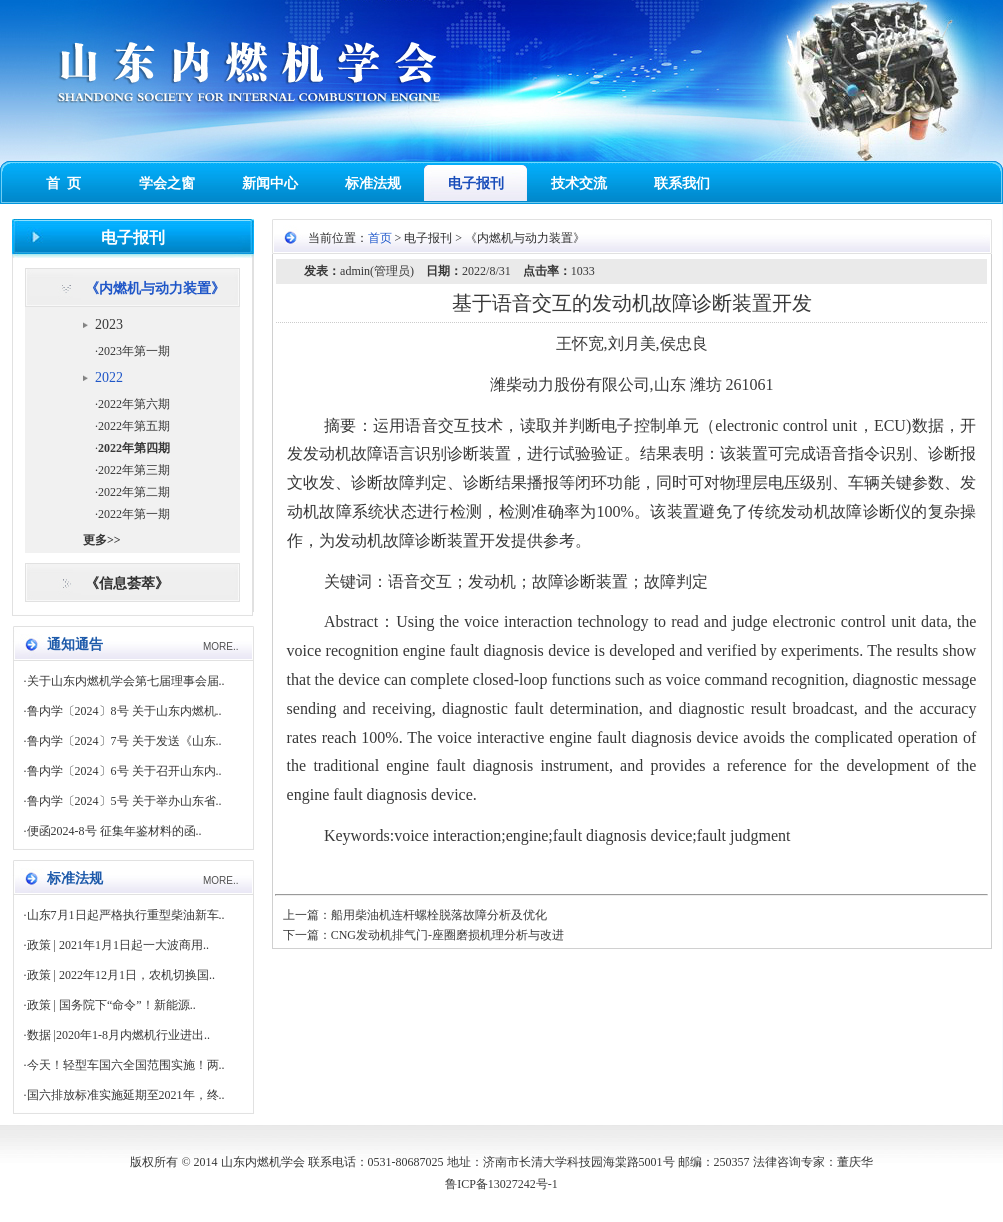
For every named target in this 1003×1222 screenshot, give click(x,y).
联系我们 (682, 183)
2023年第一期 (134, 351)
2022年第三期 (134, 470)
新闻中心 (270, 183)
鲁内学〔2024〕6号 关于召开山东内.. (124, 771)
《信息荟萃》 (127, 583)
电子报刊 (476, 183)
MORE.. (221, 646)
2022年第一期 (134, 514)
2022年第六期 (134, 404)
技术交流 (579, 183)
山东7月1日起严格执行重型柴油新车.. (126, 915)
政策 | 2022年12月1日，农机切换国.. (121, 975)
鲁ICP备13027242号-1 (501, 1184)
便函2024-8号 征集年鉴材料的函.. (114, 831)
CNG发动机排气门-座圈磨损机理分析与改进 (447, 935)
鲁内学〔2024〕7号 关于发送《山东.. (124, 741)
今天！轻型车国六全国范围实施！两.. (126, 1065)
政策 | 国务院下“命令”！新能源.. (111, 1005)
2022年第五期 (134, 426)
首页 (380, 238)
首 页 (63, 183)
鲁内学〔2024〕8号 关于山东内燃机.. (124, 711)
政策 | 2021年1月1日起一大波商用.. (118, 945)
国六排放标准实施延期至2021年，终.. (126, 1095)
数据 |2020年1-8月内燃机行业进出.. (118, 1035)
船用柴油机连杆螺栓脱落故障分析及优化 (439, 915)
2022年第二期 (134, 492)
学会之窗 (167, 183)
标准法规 (373, 183)
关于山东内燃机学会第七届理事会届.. (126, 681)
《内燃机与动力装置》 (155, 288)
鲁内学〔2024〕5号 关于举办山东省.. (124, 801)
